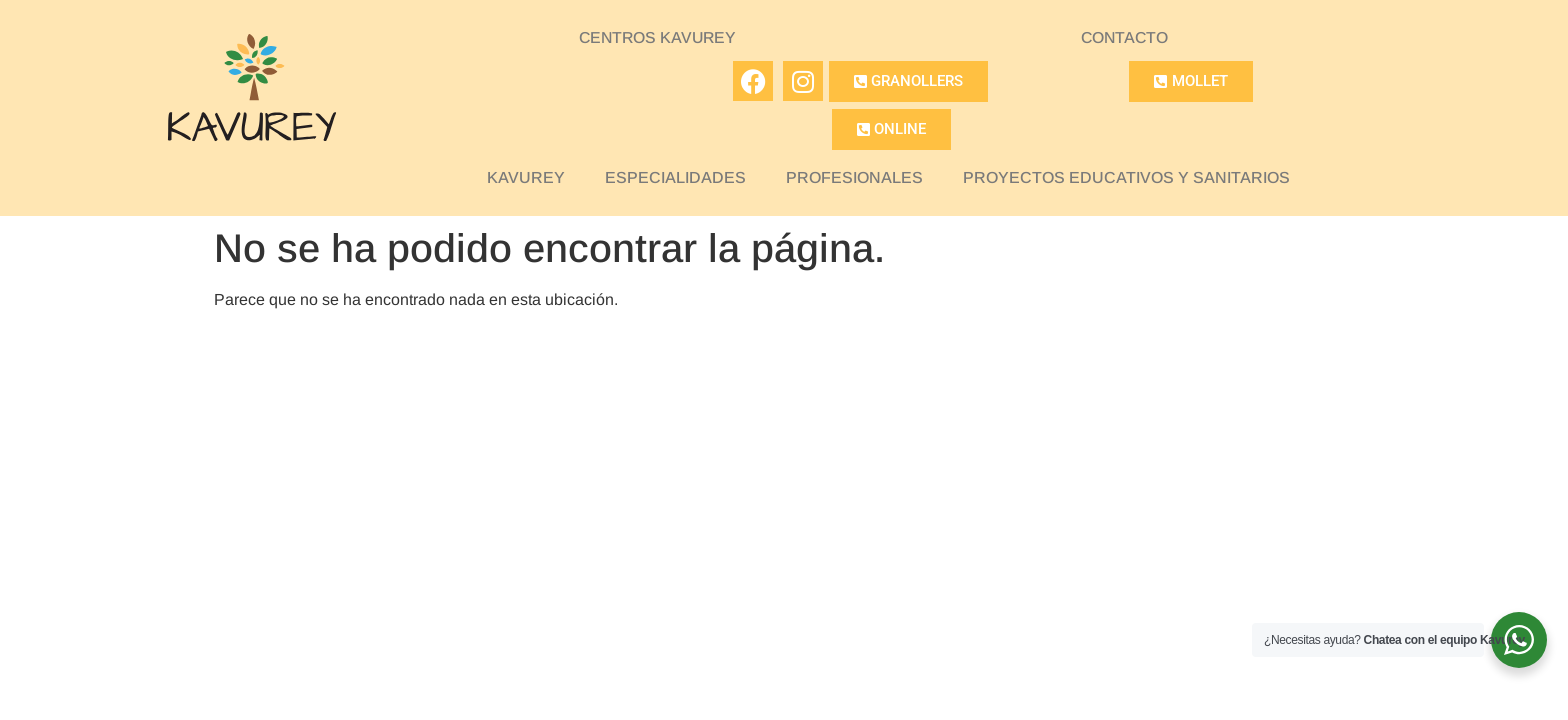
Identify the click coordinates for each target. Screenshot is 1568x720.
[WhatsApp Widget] (1519, 640)
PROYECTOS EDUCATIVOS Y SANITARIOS (1126, 177)
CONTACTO (1125, 37)
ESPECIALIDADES (675, 177)
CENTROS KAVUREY (658, 37)
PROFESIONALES (854, 177)
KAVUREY (526, 177)
